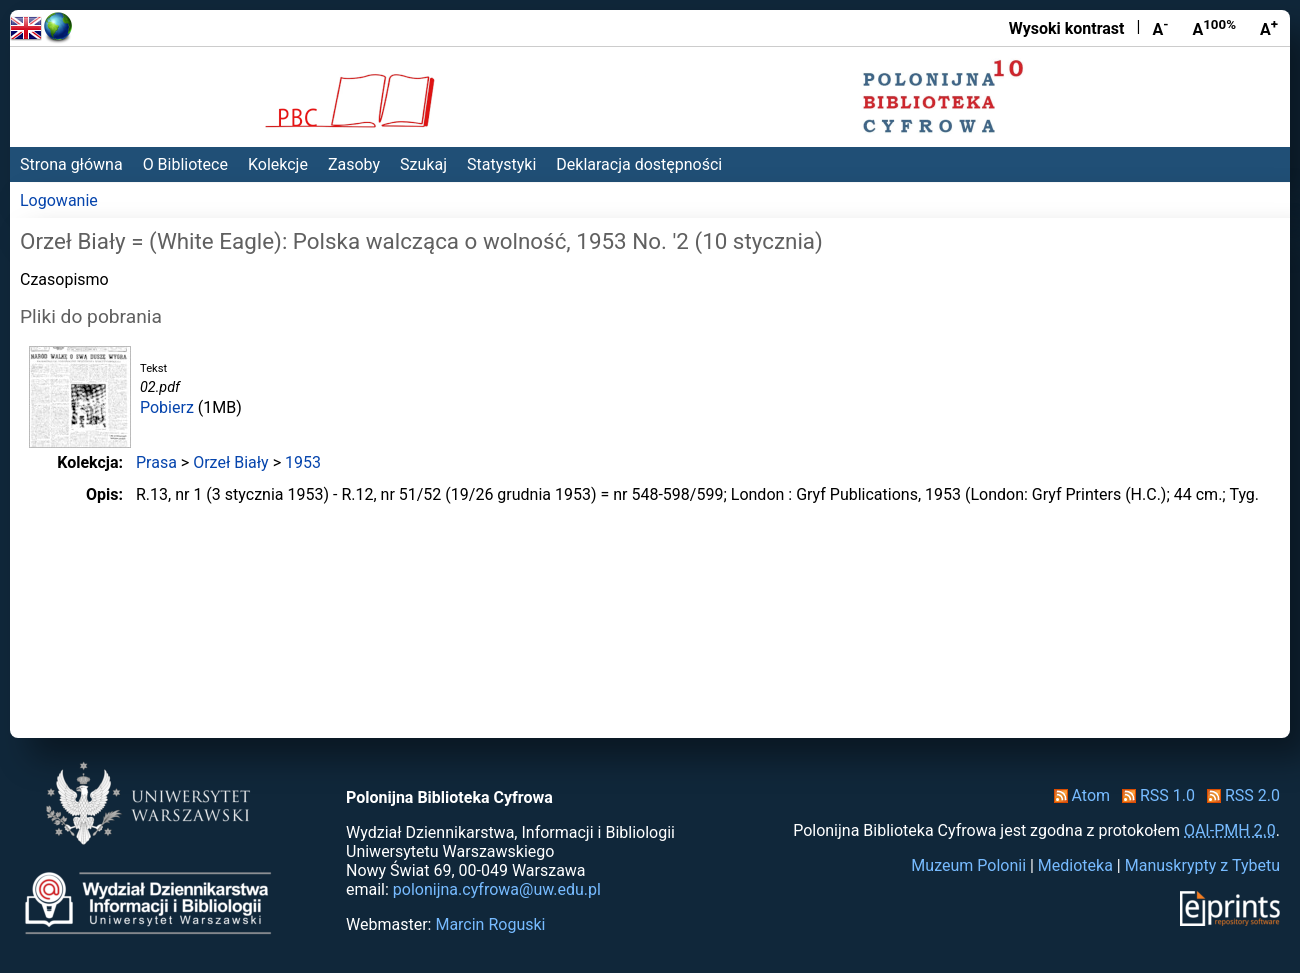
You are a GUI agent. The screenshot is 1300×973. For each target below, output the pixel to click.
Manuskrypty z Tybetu (1202, 865)
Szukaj (423, 164)
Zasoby (354, 164)
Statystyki (501, 164)
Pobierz (167, 407)
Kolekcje (278, 164)
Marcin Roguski (490, 924)
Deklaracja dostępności (639, 164)
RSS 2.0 (1239, 795)
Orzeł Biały (230, 462)
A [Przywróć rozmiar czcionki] (1214, 28)
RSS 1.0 (1154, 795)
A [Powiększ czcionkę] (1269, 28)
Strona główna (71, 164)
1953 (303, 462)
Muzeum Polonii (968, 865)
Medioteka (1075, 865)
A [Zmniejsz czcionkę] (1160, 28)
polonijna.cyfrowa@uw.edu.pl (497, 889)
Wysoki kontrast (1067, 28)
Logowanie (59, 200)
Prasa (156, 462)
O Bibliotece (185, 164)
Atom (1078, 795)
